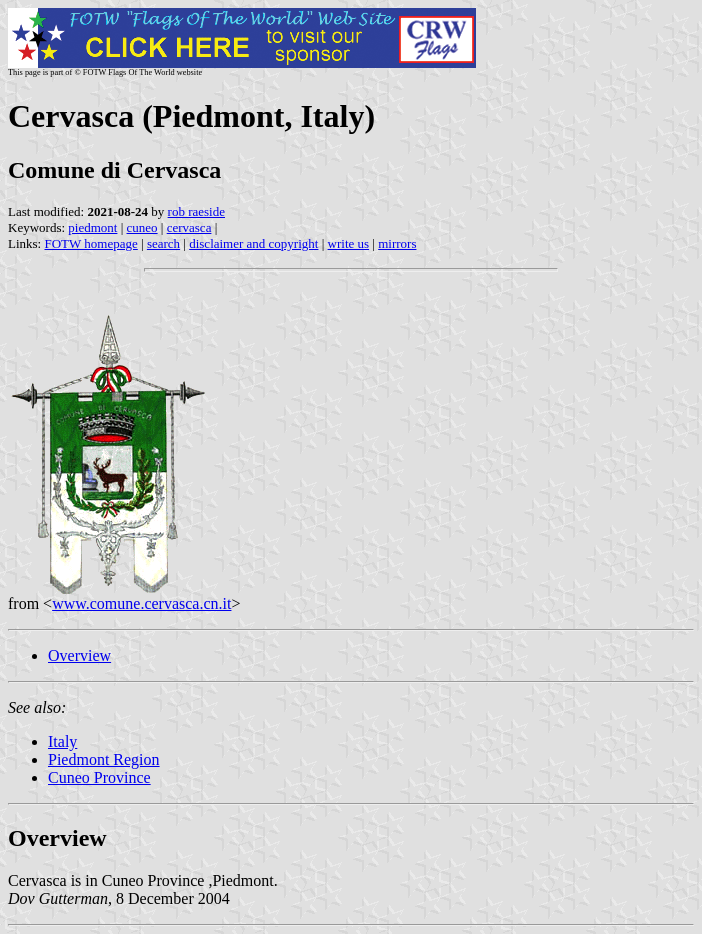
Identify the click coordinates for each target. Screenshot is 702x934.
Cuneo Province (99, 777)
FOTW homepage (90, 243)
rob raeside (196, 211)
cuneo (142, 227)
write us (349, 243)
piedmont (92, 227)
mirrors (397, 243)
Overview (79, 655)
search (163, 243)
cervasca (189, 227)
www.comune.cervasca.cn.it (141, 603)
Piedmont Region (104, 759)
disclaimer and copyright (253, 243)
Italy (62, 741)
